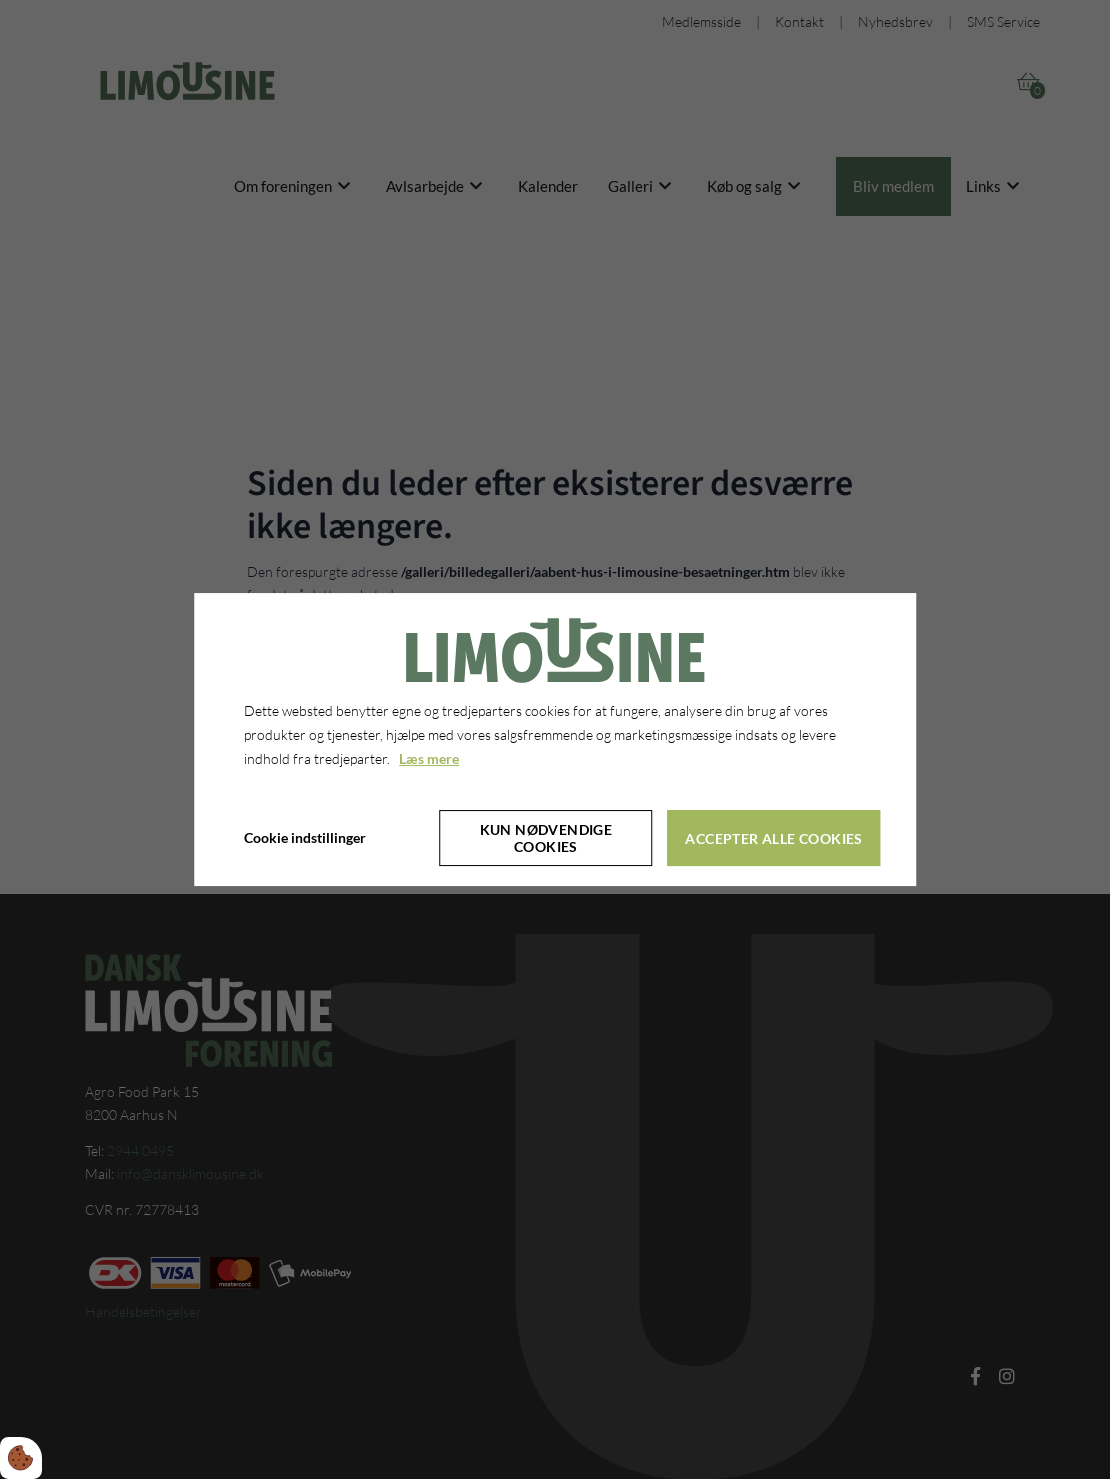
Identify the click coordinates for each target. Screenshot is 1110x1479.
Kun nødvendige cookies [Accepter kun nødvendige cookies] (546, 838)
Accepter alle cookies (773, 838)
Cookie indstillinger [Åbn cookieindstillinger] (305, 838)
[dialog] (555, 740)
